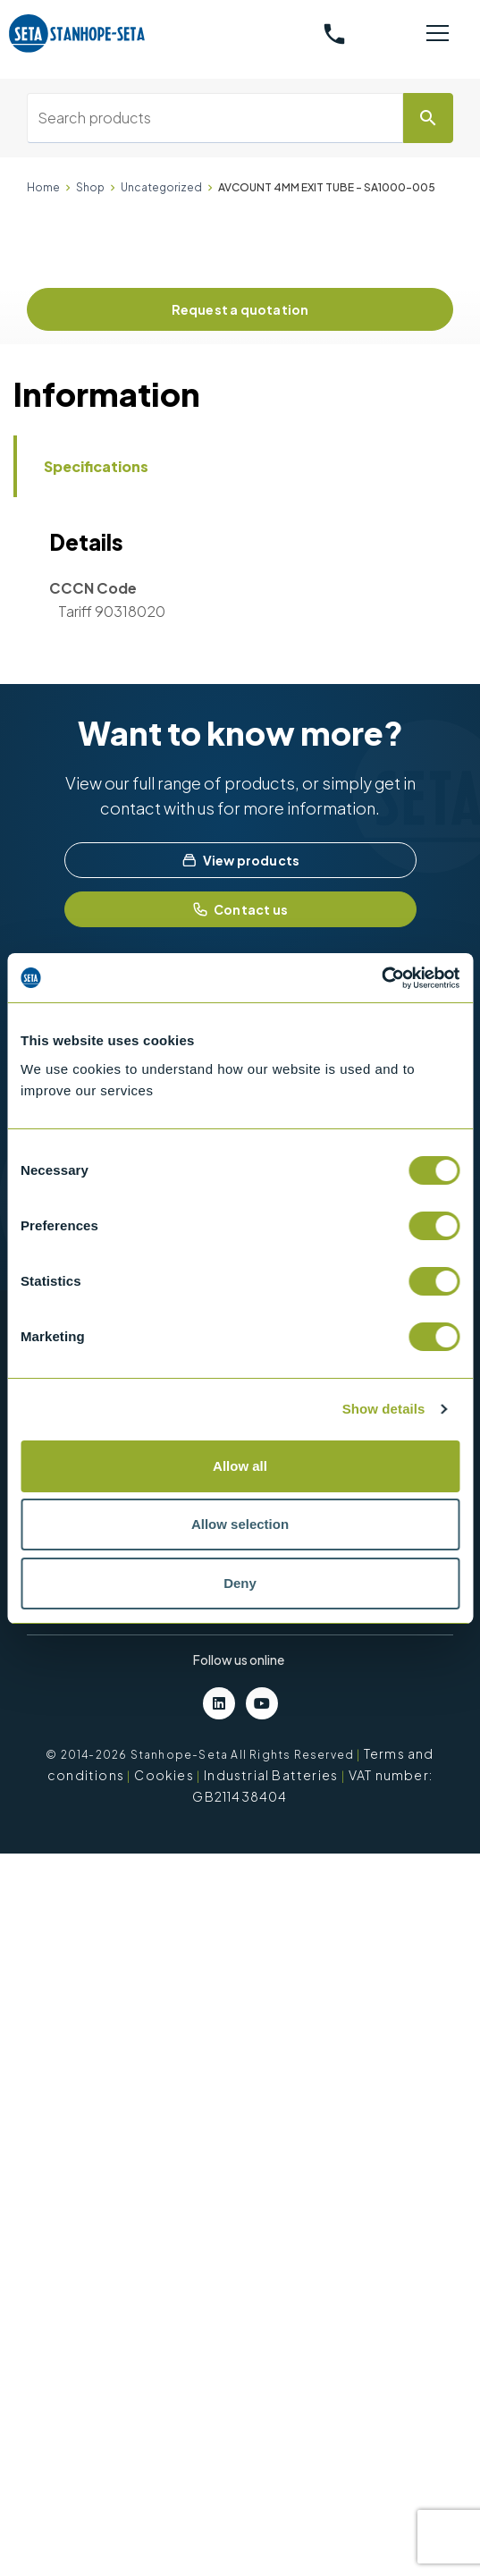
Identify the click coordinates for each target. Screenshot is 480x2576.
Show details (383, 1408)
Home (43, 187)
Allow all (240, 1466)
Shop (90, 187)
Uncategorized (161, 187)
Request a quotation (240, 309)
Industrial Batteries (271, 1775)
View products (240, 860)
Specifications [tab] (96, 466)
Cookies (163, 1775)
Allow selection (240, 1524)
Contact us (240, 909)
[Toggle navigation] (437, 34)
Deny (240, 1583)
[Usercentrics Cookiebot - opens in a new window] (381, 978)
